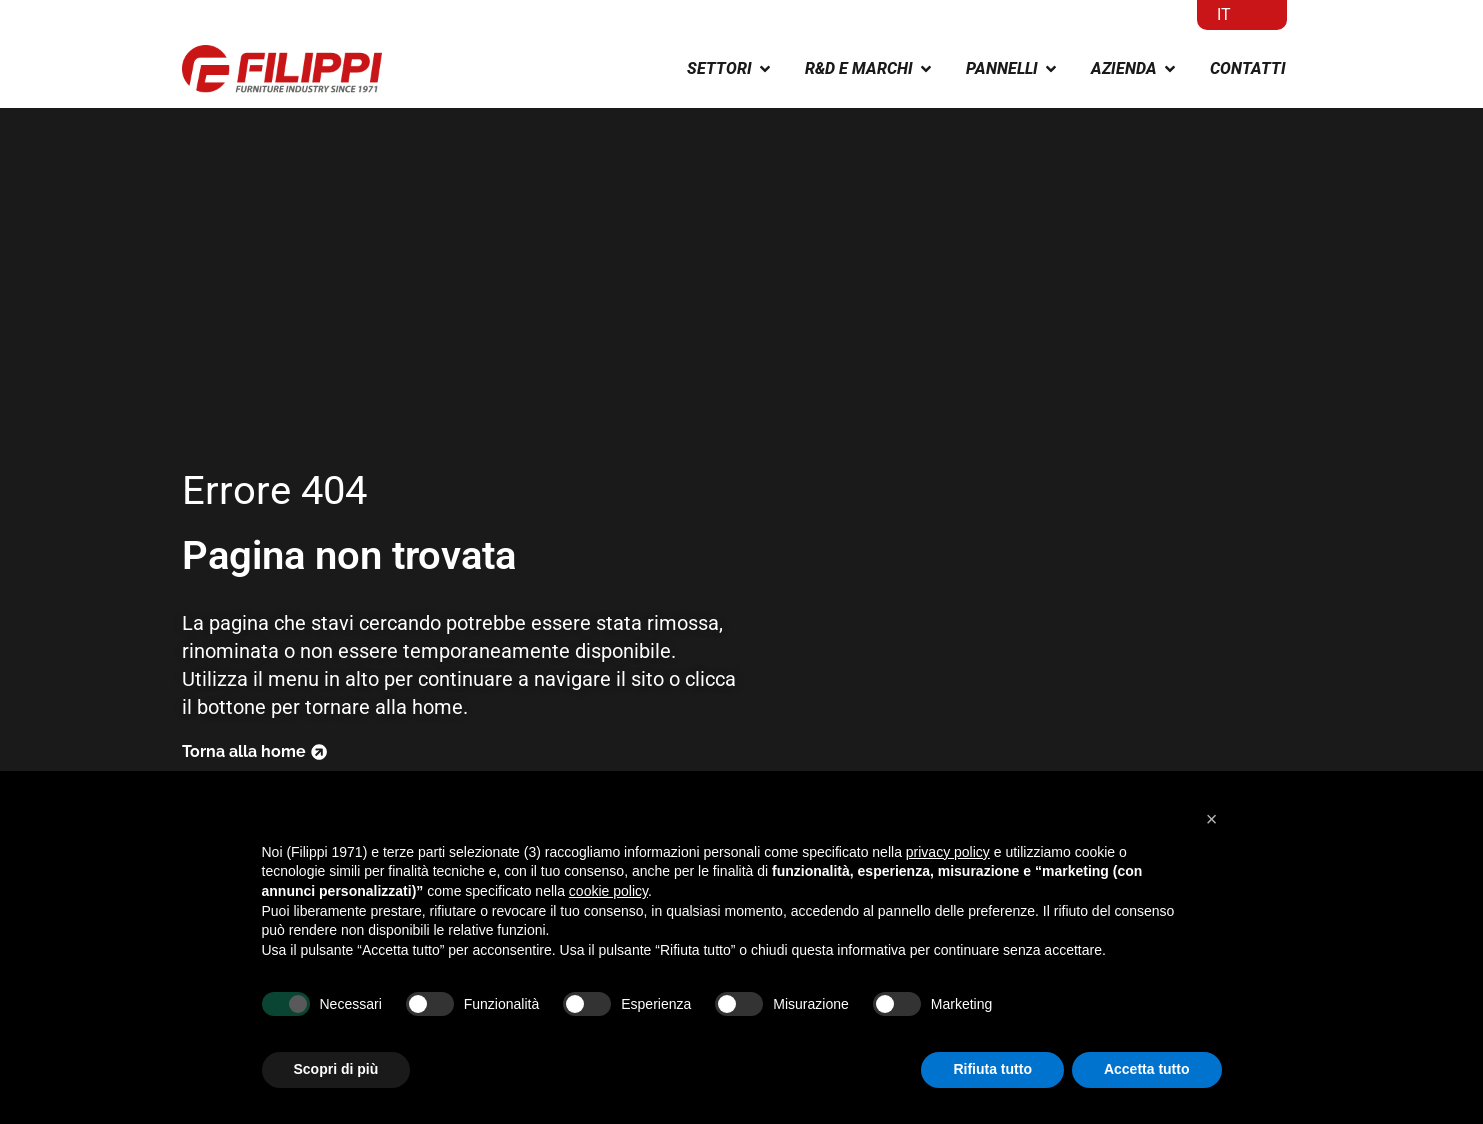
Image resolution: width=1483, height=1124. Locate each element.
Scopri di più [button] (336, 1069)
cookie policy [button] (608, 891)
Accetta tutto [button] (1147, 1069)
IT (1224, 14)
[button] (1212, 819)
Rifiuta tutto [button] (992, 1069)
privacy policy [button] (948, 852)
